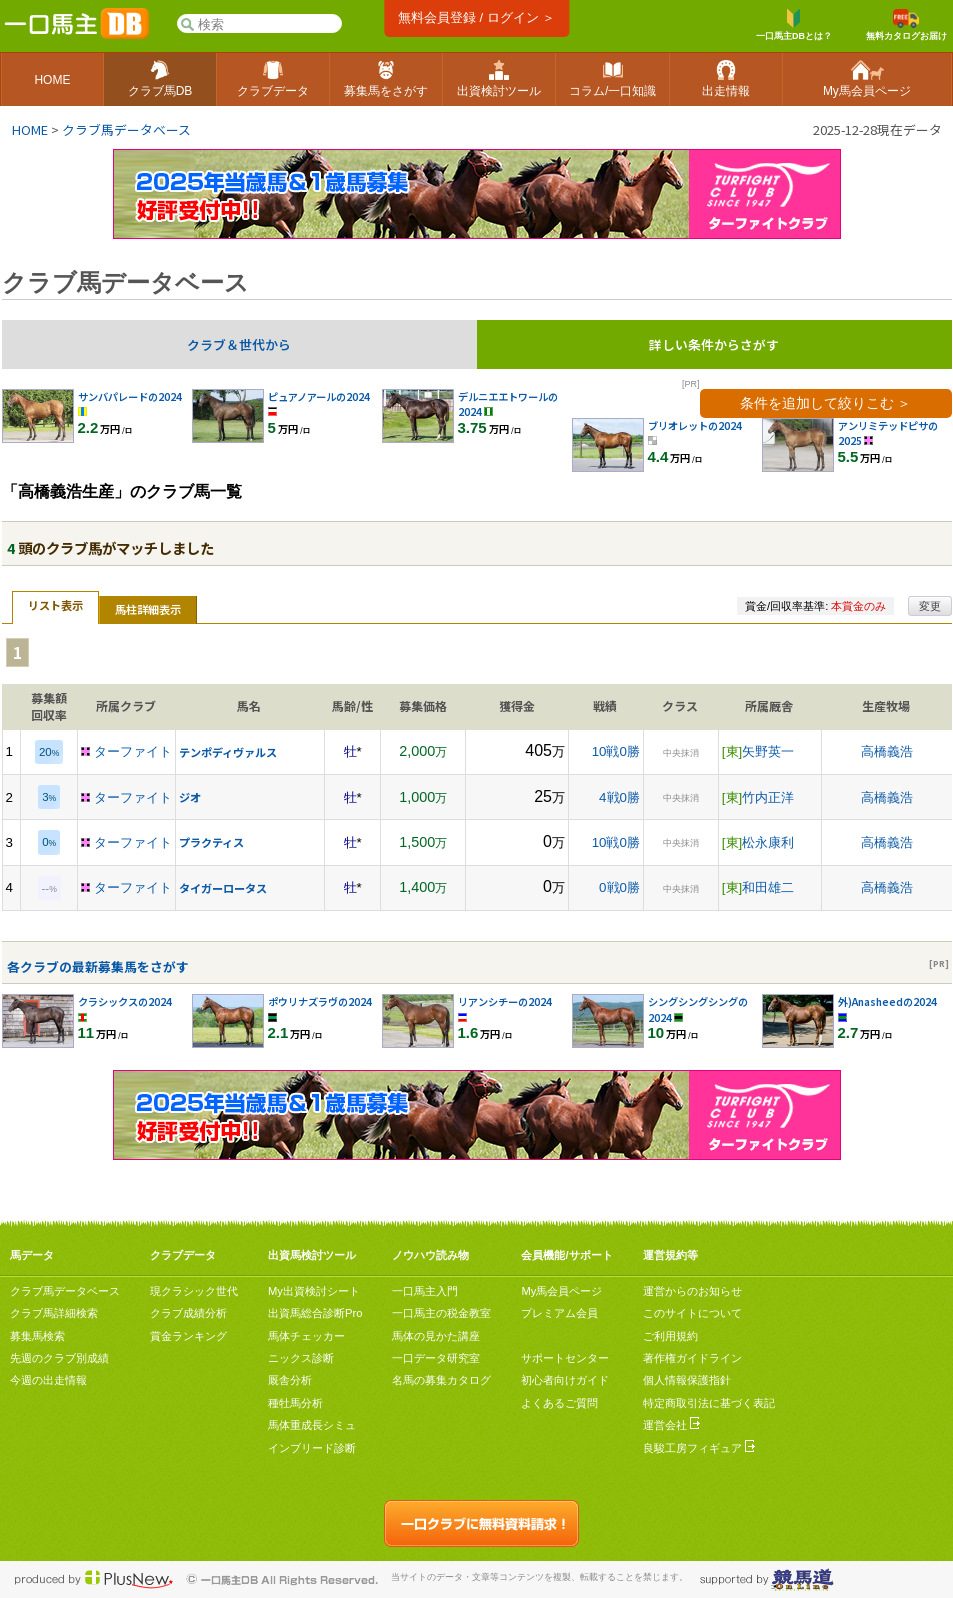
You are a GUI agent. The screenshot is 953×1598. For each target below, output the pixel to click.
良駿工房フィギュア (699, 1448)
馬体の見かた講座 (436, 1336)
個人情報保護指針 (687, 1380)
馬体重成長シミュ (312, 1425)
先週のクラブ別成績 (59, 1358)
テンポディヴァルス (228, 752)
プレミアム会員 (559, 1313)
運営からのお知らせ (692, 1291)
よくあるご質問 (559, 1403)
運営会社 (671, 1425)
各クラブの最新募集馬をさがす (98, 966)
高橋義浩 (887, 751)
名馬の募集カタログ (441, 1380)
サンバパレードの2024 (130, 396)
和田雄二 (768, 887)
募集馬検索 (37, 1336)
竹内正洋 (768, 797)
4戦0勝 (619, 797)
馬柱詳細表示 (148, 609)
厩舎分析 (290, 1380)
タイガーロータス (223, 888)
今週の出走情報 (48, 1380)
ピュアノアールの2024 (319, 396)
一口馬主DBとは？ (794, 25)
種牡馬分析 (295, 1403)
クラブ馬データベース (126, 129)
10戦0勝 (616, 751)
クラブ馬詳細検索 (54, 1313)
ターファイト (133, 751)
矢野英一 (768, 751)
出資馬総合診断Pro (315, 1313)
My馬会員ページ (561, 1291)
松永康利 (768, 842)
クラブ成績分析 (188, 1313)
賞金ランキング (188, 1336)
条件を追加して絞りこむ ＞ (826, 403)
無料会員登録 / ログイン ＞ (476, 17)
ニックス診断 (301, 1358)
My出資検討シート (314, 1291)
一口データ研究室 (436, 1358)
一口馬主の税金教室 (441, 1313)
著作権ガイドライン (692, 1358)
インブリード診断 (312, 1448)
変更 (930, 606)
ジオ (190, 797)
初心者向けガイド (565, 1380)
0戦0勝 (619, 887)
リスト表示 (55, 605)
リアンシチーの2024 (505, 1001)
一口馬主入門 (425, 1291)
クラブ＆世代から (239, 344)
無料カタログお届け (906, 25)
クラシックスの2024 (125, 1001)
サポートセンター (565, 1358)
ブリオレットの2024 (695, 425)
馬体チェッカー (306, 1336)
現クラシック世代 (194, 1291)
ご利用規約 (670, 1336)
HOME (30, 129)
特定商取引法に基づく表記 (709, 1403)
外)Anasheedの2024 (887, 1001)
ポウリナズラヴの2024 (320, 1001)
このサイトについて (692, 1313)
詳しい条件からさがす (714, 344)
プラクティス (211, 842)
